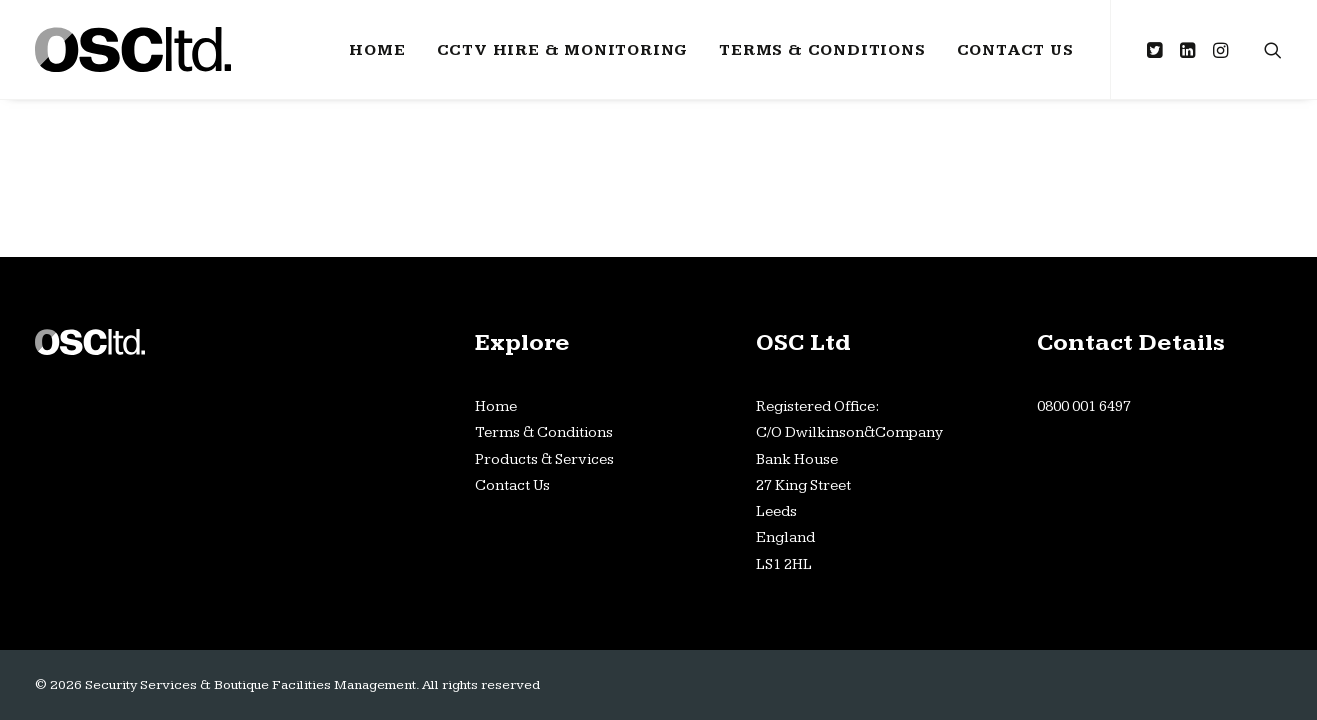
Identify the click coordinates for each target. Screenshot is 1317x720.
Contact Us (1015, 50)
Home (377, 50)
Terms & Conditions (822, 50)
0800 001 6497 (1084, 406)
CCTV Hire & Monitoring (563, 50)
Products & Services (544, 459)
